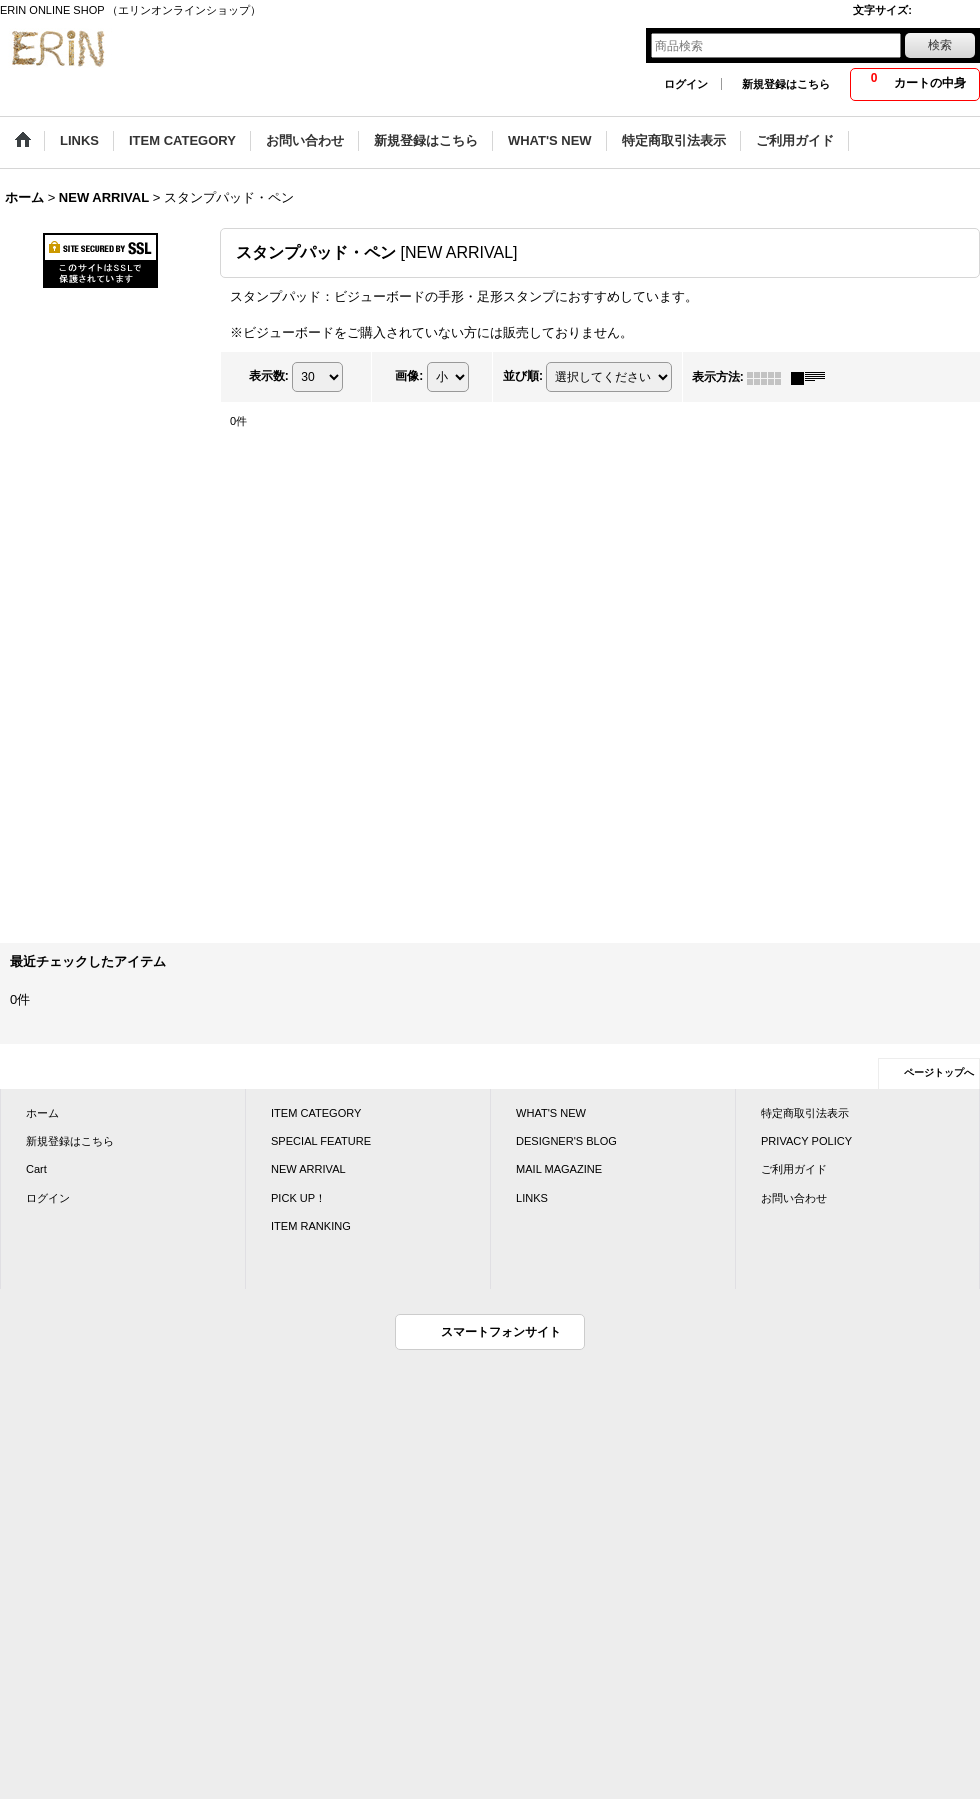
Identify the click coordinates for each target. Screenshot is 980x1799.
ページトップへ (939, 1072)
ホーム (42, 1113)
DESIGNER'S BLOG (566, 1141)
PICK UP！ (298, 1198)
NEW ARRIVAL (308, 1169)
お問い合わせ (794, 1198)
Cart (36, 1169)
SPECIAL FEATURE (321, 1141)
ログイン (686, 84)
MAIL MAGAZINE (559, 1169)
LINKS (532, 1198)
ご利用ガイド (794, 1169)
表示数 (269, 377)
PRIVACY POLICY (806, 1141)
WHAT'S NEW (551, 1113)
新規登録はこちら (786, 84)
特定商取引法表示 (805, 1113)
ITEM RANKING (311, 1226)
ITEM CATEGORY (316, 1113)
